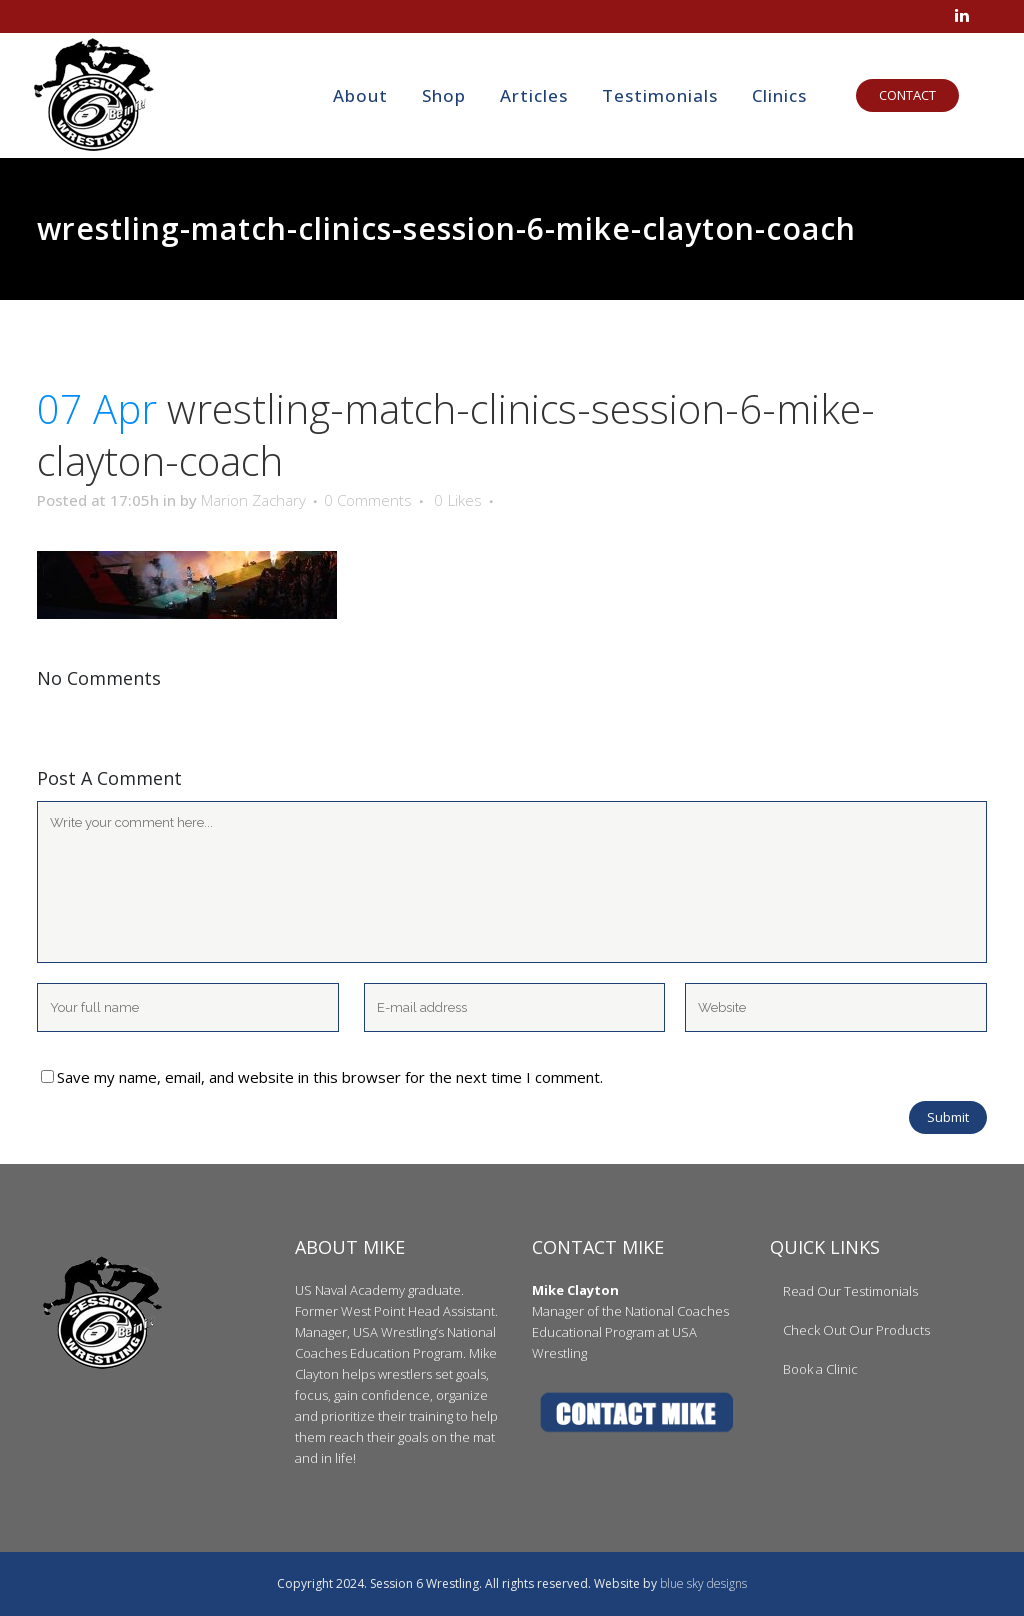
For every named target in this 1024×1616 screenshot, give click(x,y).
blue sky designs (703, 1583)
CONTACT (890, 95)
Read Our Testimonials (850, 1291)
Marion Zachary (253, 500)
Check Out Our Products (856, 1330)
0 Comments (368, 500)
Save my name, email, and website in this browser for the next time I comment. (330, 1077)
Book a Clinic (820, 1369)
